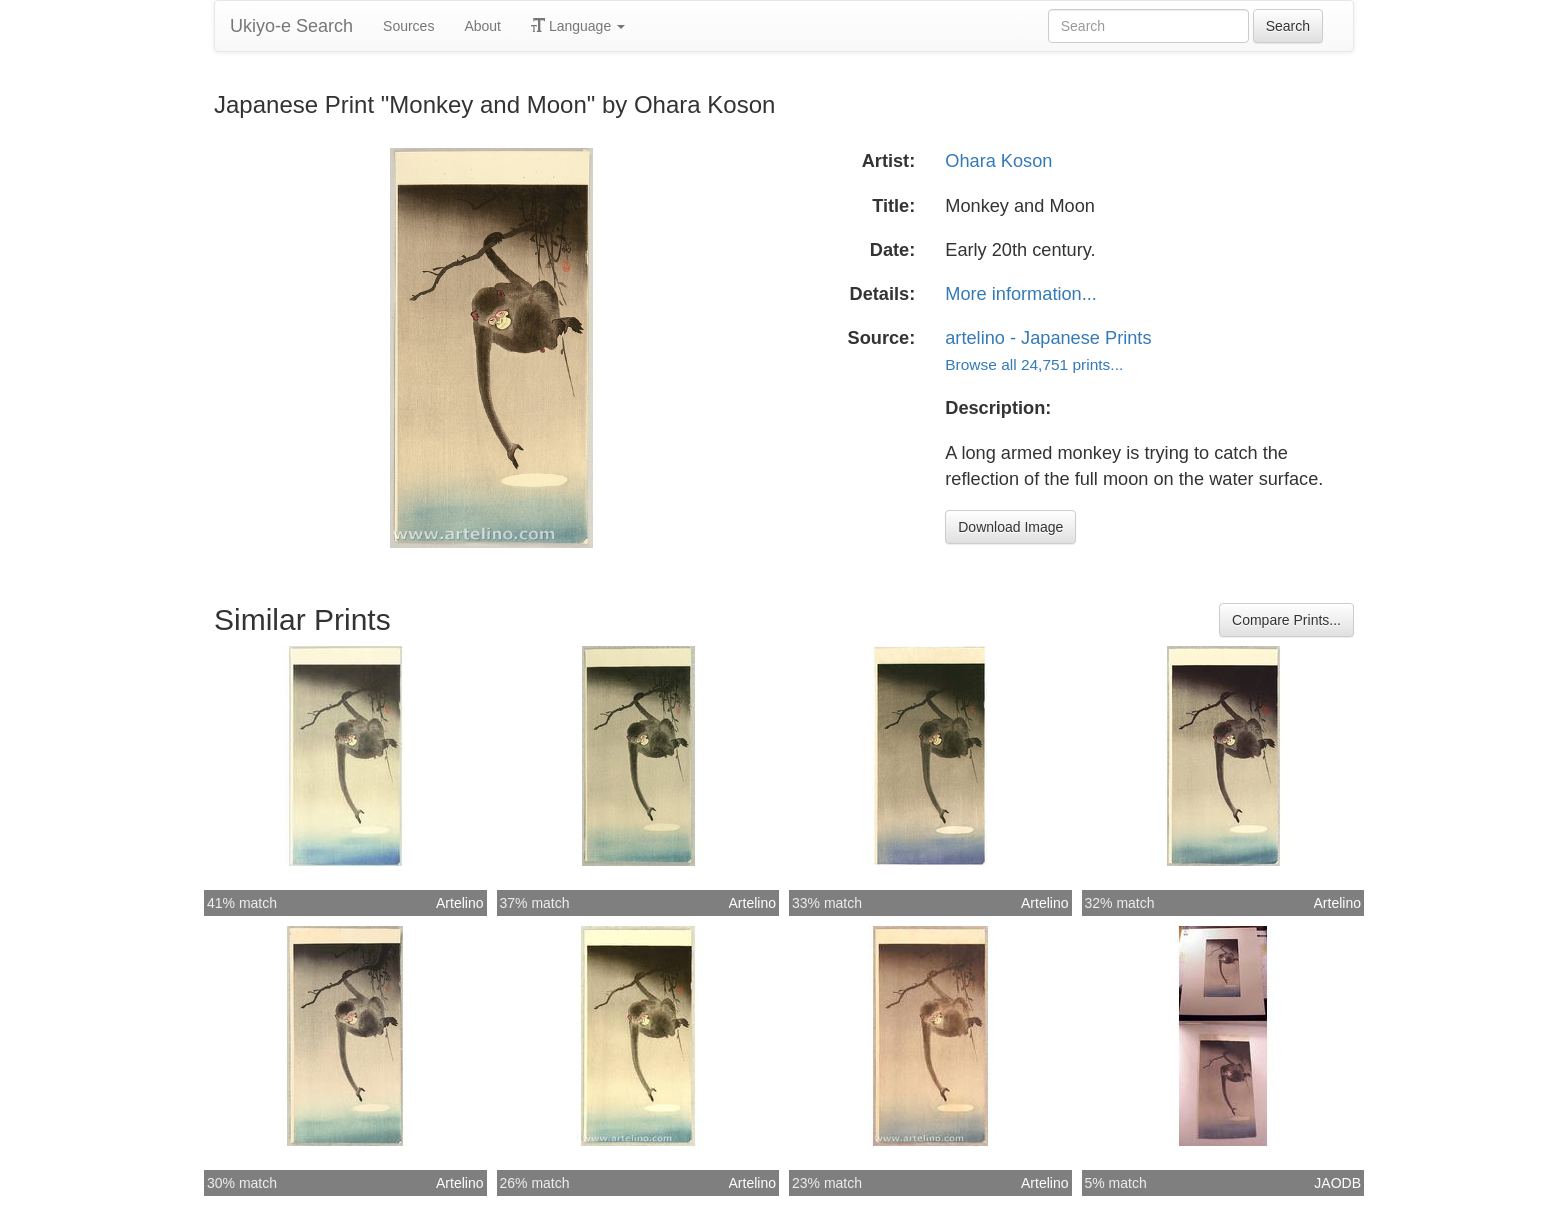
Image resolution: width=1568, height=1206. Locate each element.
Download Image (1010, 527)
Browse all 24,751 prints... (1034, 364)
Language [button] (578, 26)
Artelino (459, 903)
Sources (408, 26)
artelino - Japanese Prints (1048, 338)
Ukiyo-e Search (291, 26)
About (482, 26)
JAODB (1337, 1183)
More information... (1021, 294)
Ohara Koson (998, 161)
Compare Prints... (1286, 620)
